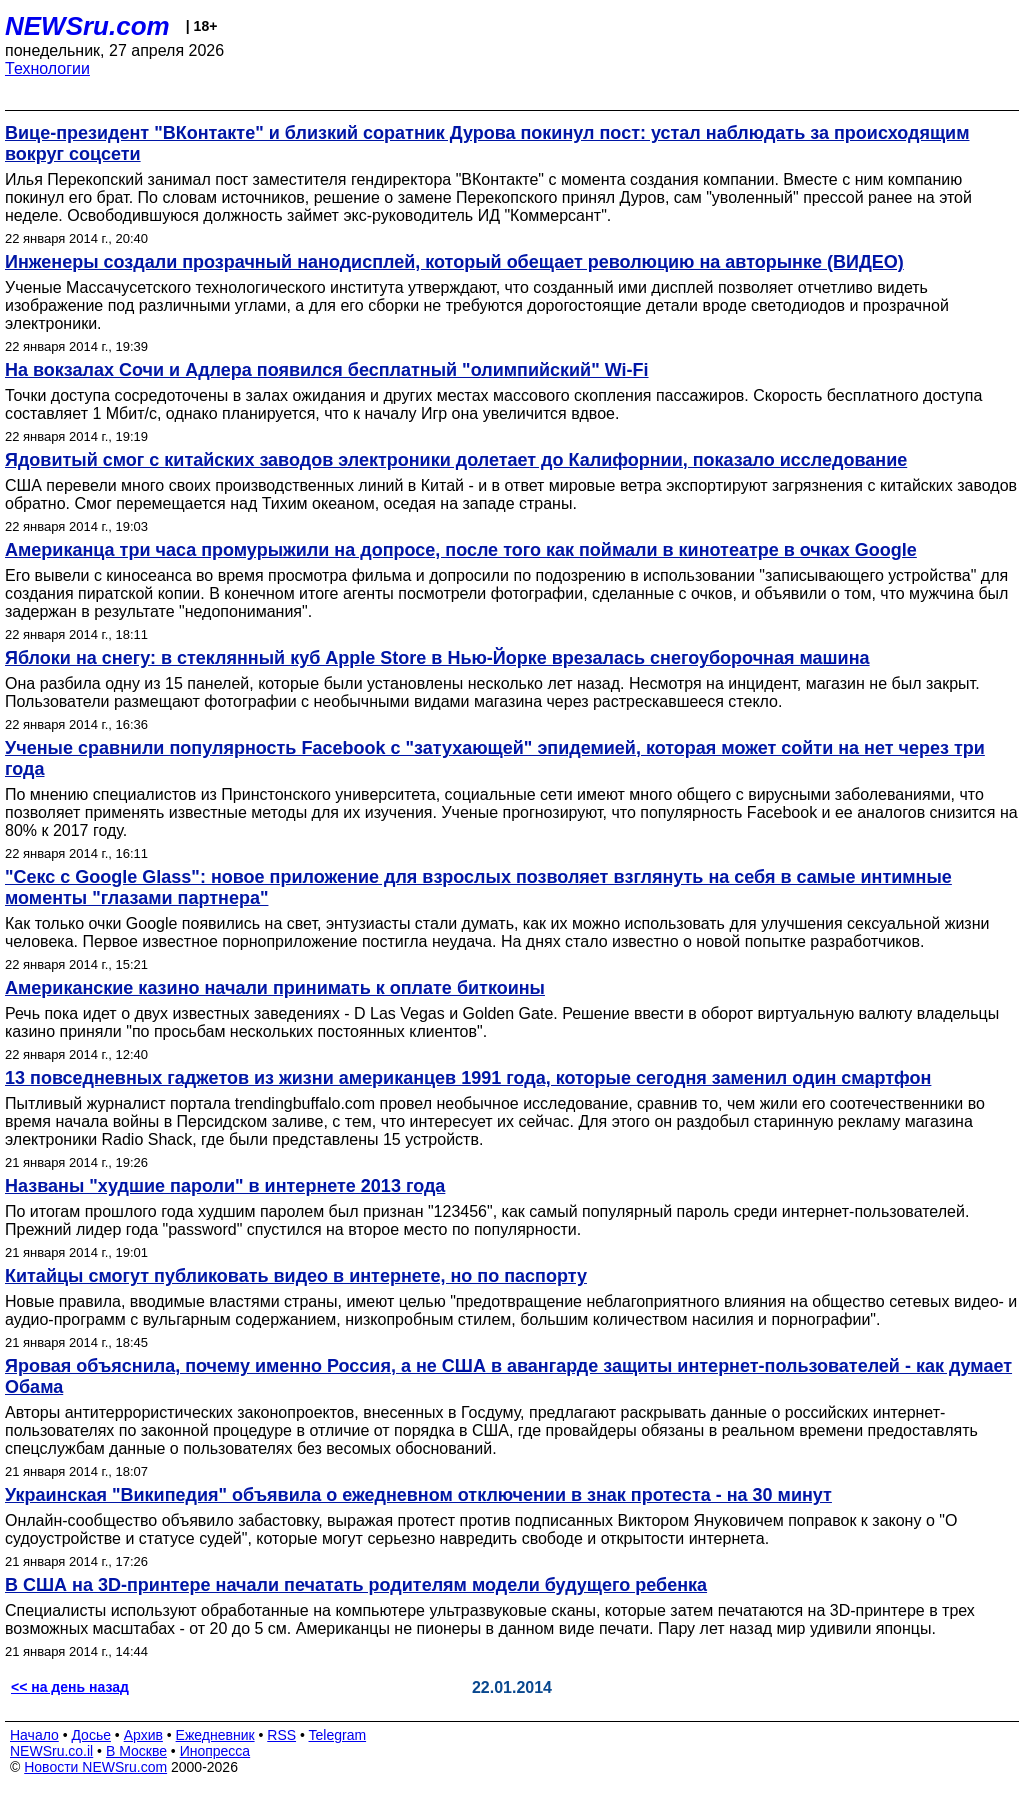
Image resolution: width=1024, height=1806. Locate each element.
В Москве (136, 1751)
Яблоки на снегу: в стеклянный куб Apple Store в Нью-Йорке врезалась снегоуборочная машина (437, 658)
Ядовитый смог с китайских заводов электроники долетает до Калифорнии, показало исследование (456, 460)
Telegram (338, 1735)
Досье (91, 1735)
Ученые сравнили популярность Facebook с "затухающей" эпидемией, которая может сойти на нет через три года (495, 758)
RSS (281, 1735)
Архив (143, 1735)
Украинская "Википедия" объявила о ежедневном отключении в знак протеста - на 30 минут (418, 1495)
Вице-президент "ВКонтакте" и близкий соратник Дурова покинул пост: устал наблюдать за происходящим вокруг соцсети (487, 143)
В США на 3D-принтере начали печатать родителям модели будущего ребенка (356, 1585)
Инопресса (215, 1751)
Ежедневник (215, 1735)
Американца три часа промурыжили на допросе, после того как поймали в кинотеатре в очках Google (461, 550)
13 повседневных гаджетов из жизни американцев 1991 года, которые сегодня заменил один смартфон (468, 1078)
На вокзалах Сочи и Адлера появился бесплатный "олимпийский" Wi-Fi (327, 370)
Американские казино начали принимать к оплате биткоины (275, 988)
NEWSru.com (87, 26)
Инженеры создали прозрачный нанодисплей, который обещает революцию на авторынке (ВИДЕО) (454, 262)
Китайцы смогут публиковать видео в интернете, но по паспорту (296, 1276)
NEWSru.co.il (51, 1751)
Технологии (47, 68)
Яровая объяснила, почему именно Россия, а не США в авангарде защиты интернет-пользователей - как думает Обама (508, 1376)
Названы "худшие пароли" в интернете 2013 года (225, 1186)
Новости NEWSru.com (95, 1767)
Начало (34, 1735)
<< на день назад (70, 1687)
